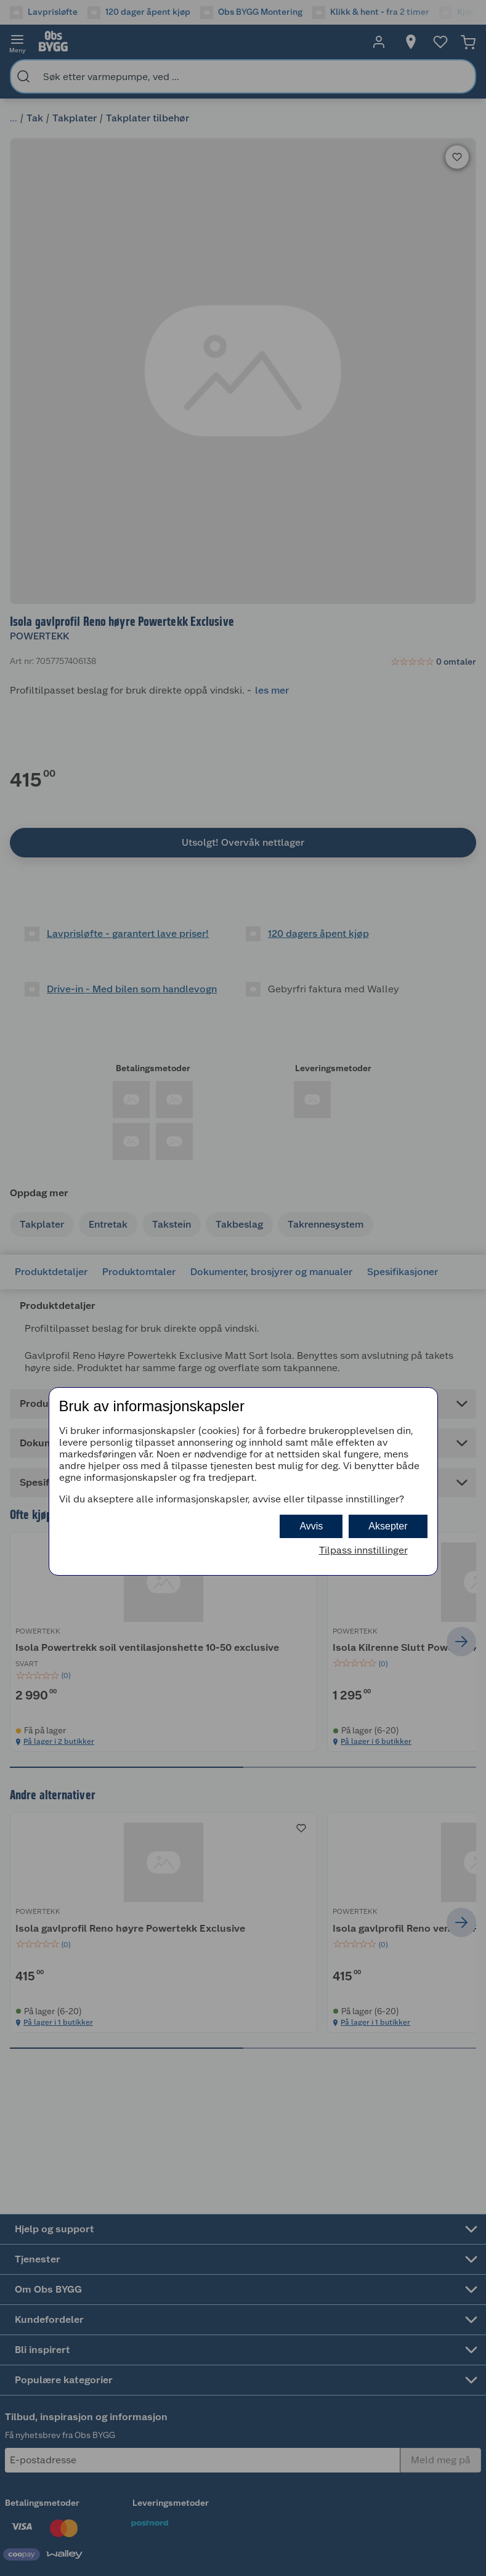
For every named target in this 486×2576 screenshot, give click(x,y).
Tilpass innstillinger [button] (363, 1550)
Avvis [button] (311, 1526)
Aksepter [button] (387, 1526)
